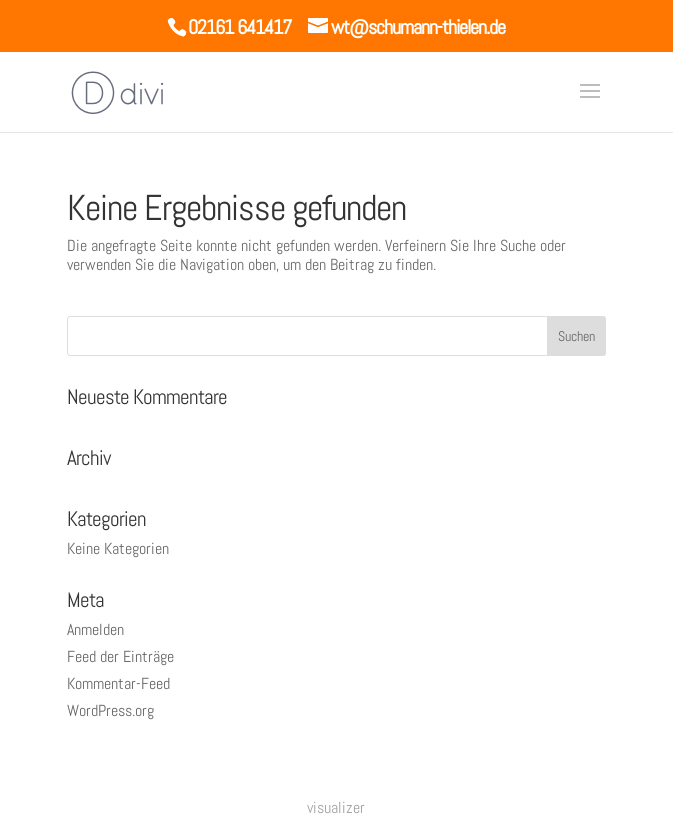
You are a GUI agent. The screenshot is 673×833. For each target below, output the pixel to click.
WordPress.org (110, 710)
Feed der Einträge (120, 656)
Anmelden (95, 629)
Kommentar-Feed (118, 683)
